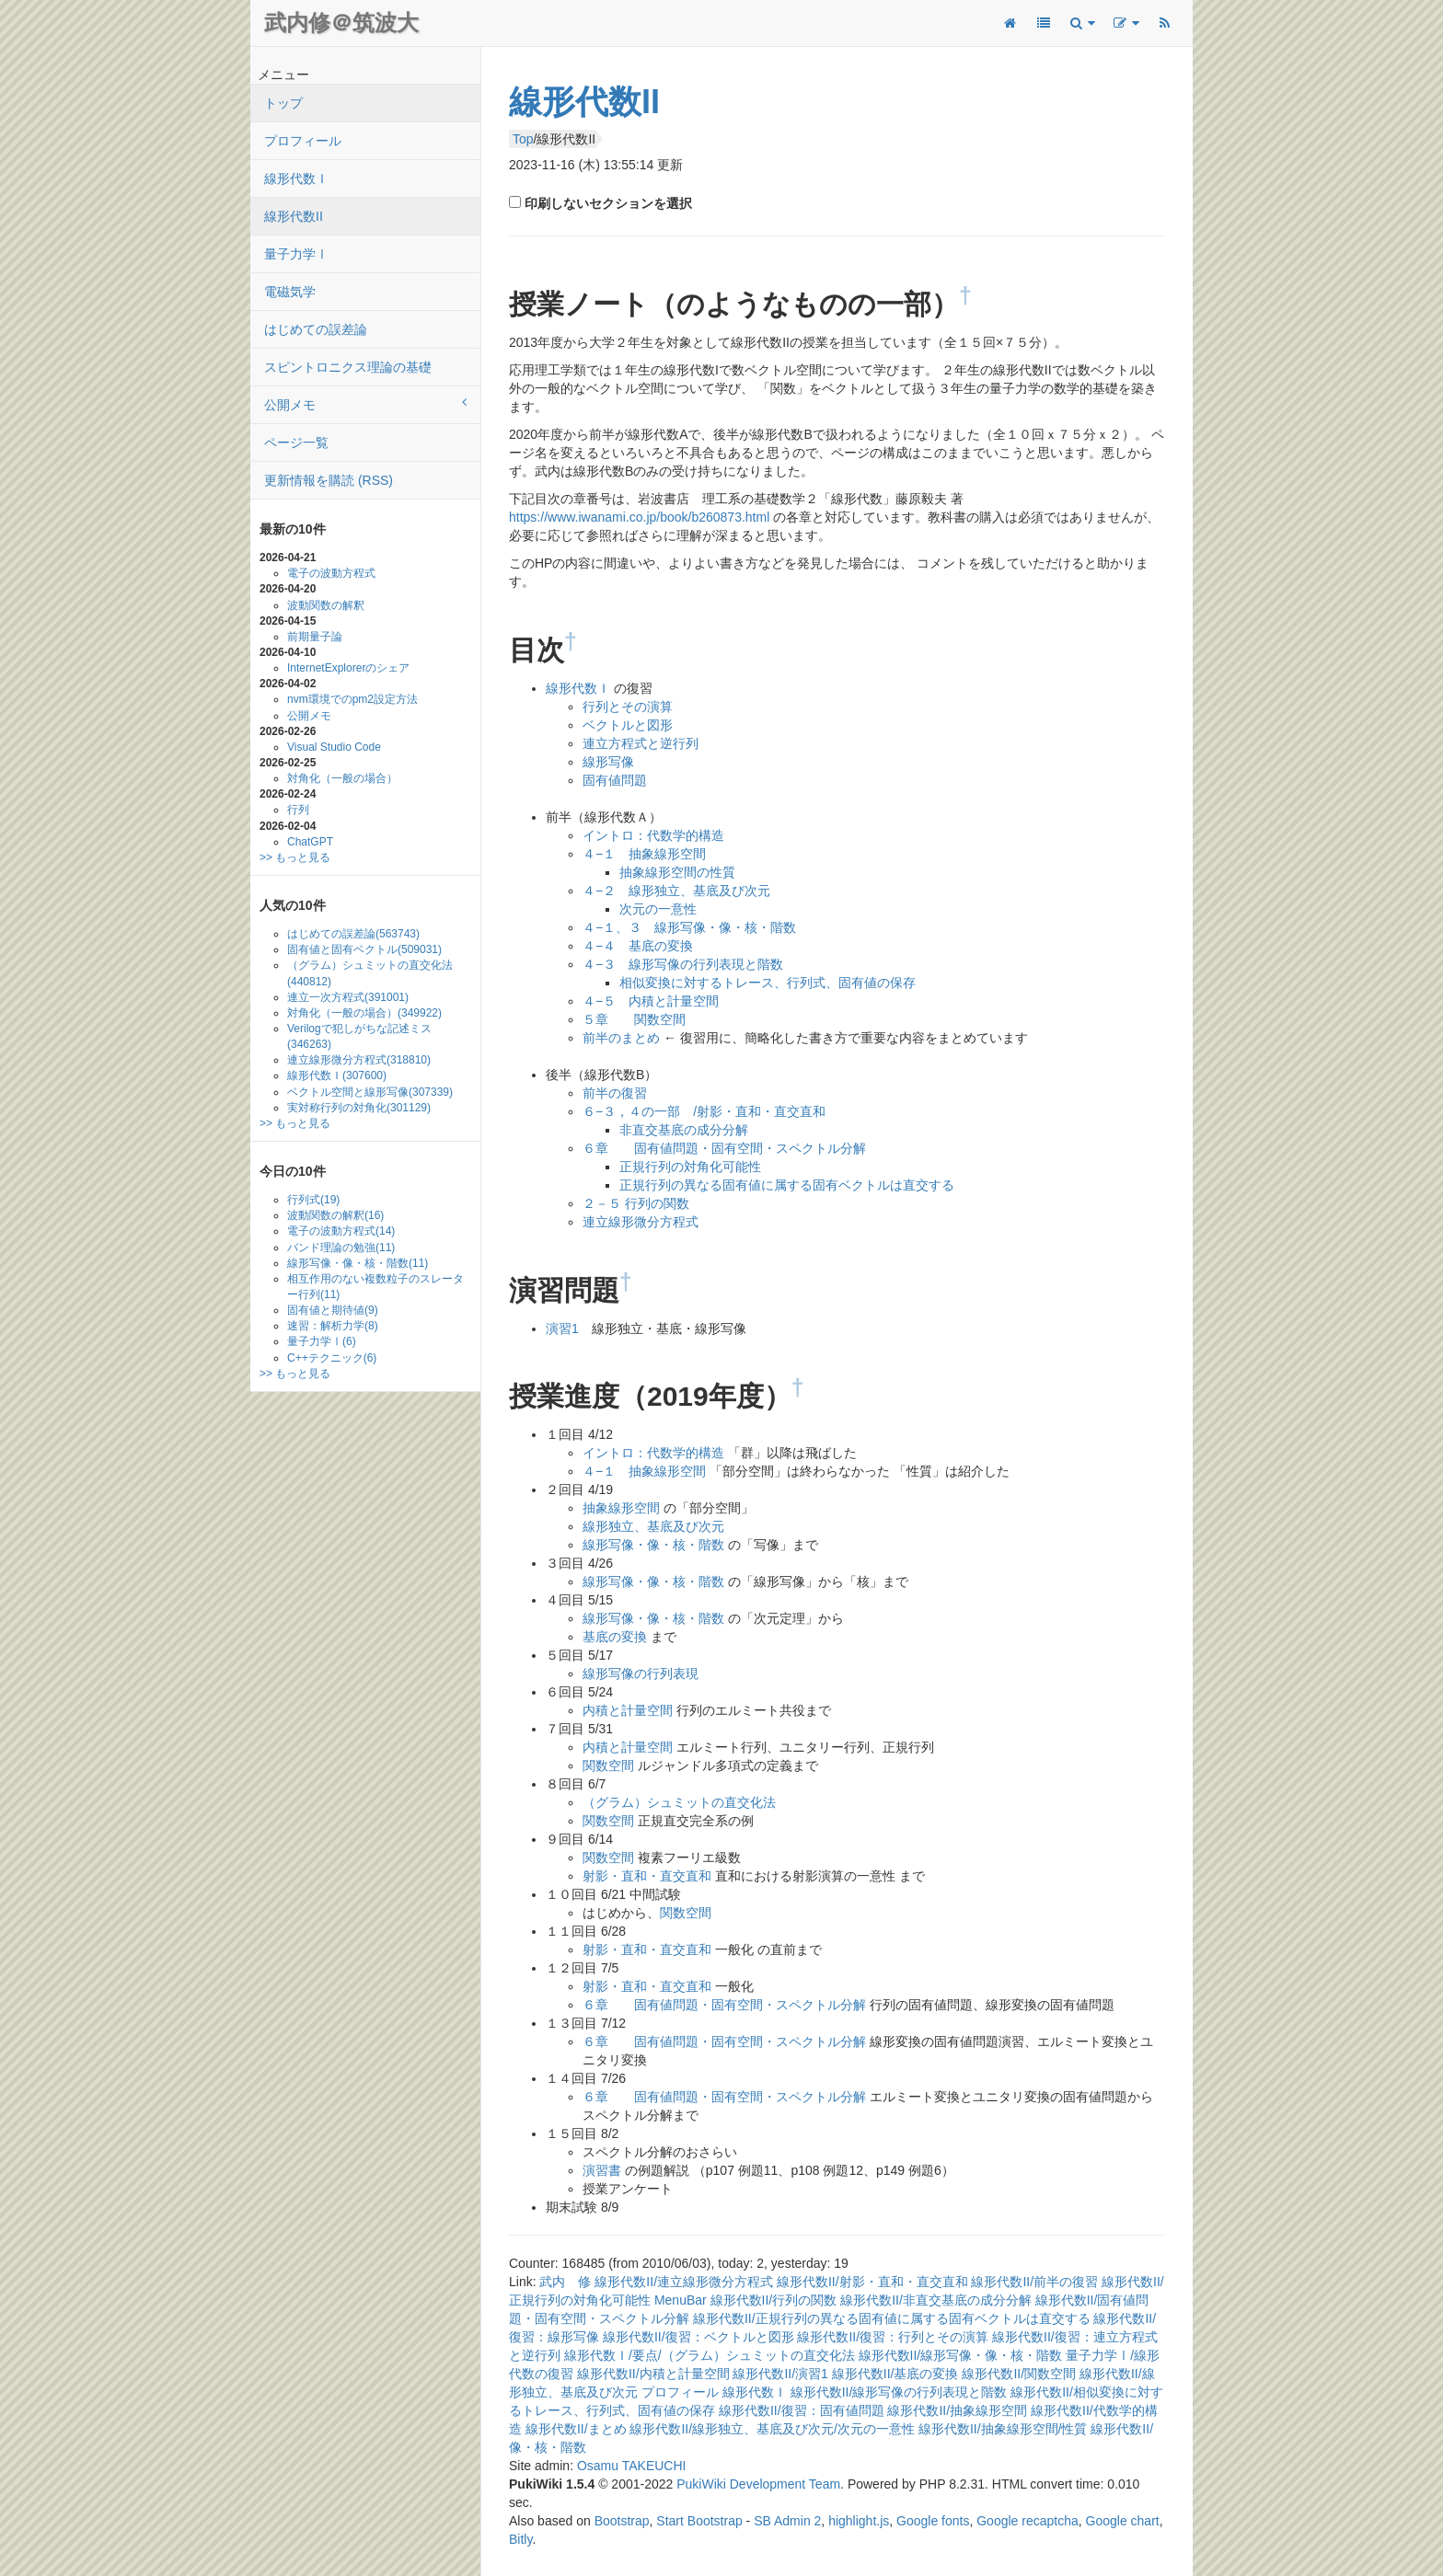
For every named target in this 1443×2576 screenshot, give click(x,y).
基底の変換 (615, 1636)
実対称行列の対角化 (359, 1107)
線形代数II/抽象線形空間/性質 (1003, 2428)
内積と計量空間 (628, 1710)
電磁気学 (290, 291)
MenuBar (680, 2300)
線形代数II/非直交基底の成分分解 (936, 2300)
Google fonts (932, 2520)
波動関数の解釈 (325, 605)
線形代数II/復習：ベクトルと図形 (698, 2336)
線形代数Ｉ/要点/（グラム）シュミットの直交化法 (709, 2355)
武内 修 (565, 2281)
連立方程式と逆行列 (640, 743)
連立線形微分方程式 (359, 1059)
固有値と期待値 (332, 1310)
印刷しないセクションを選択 (606, 203)
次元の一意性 (658, 909)
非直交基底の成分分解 (683, 1129)
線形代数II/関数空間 (1019, 2373)
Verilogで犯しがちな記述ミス (359, 1036)
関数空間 (608, 1765)
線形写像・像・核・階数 (357, 1263)
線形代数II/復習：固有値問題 (801, 2410)
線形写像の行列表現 (640, 1673)
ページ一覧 (296, 442)
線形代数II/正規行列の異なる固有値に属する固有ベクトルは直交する (892, 2318)
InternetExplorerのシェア (348, 667)
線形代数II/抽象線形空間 (957, 2410)
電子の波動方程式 (331, 573)
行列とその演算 (628, 706)
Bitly (520, 2539)
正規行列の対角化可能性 (690, 1166)
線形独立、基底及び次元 (653, 1526)
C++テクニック (331, 1357)
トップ (283, 103)
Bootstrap (622, 2520)
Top (523, 139)
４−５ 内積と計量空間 (651, 1001)
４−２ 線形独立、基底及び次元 (676, 890)
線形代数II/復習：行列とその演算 (892, 2336)
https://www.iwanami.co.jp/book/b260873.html (639, 517)
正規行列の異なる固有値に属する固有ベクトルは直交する (786, 1185)
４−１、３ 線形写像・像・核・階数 (689, 927)
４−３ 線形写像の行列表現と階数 (683, 964)
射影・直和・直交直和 (647, 1876)
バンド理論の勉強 (341, 1247)
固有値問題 (615, 780)
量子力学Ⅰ (296, 254)
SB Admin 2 (787, 2520)
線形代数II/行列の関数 (773, 2300)
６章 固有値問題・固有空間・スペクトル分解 (724, 1148)
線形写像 (608, 761)
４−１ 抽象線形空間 (644, 853)
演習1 (562, 1328)
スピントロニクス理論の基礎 (348, 367)
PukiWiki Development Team (758, 2484)
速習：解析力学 (332, 1325)
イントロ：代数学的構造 (653, 835)
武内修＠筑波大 (341, 22)
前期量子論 (314, 636)
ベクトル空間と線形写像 (370, 1092)
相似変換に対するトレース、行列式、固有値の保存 (767, 982)
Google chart (1123, 2520)
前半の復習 (615, 1093)
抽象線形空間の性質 (677, 872)
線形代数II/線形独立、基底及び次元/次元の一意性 (772, 2428)
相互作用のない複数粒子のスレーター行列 (375, 1286)
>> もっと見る (295, 857)
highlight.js (858, 2520)
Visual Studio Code (334, 747)
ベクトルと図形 (628, 725)
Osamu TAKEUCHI (632, 2465)
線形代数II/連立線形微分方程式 (684, 2281)
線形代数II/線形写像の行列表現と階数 (899, 2392)
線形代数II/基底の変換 (895, 2373)
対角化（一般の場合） (342, 778)
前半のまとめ (621, 1037)
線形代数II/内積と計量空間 (653, 2373)
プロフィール (302, 140)
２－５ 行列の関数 (636, 1203)
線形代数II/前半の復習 (1034, 2281)
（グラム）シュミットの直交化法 (370, 973)
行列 (298, 809)
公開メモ (365, 404)
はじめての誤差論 (315, 329)
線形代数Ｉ (296, 178)
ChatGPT (310, 841)
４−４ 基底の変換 (638, 945)
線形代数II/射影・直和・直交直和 (872, 2281)
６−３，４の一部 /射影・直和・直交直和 (704, 1111)
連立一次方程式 (348, 997)
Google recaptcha (1027, 2520)
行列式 (313, 1199)
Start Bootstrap (699, 2520)
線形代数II (293, 216)
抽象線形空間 (621, 1508)
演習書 (602, 2170)
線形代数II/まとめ (576, 2428)
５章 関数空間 (634, 1019)
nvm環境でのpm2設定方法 (352, 699)
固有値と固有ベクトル (364, 949)
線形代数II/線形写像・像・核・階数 (961, 2355)
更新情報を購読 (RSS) (328, 480)
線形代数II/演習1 (780, 2373)
